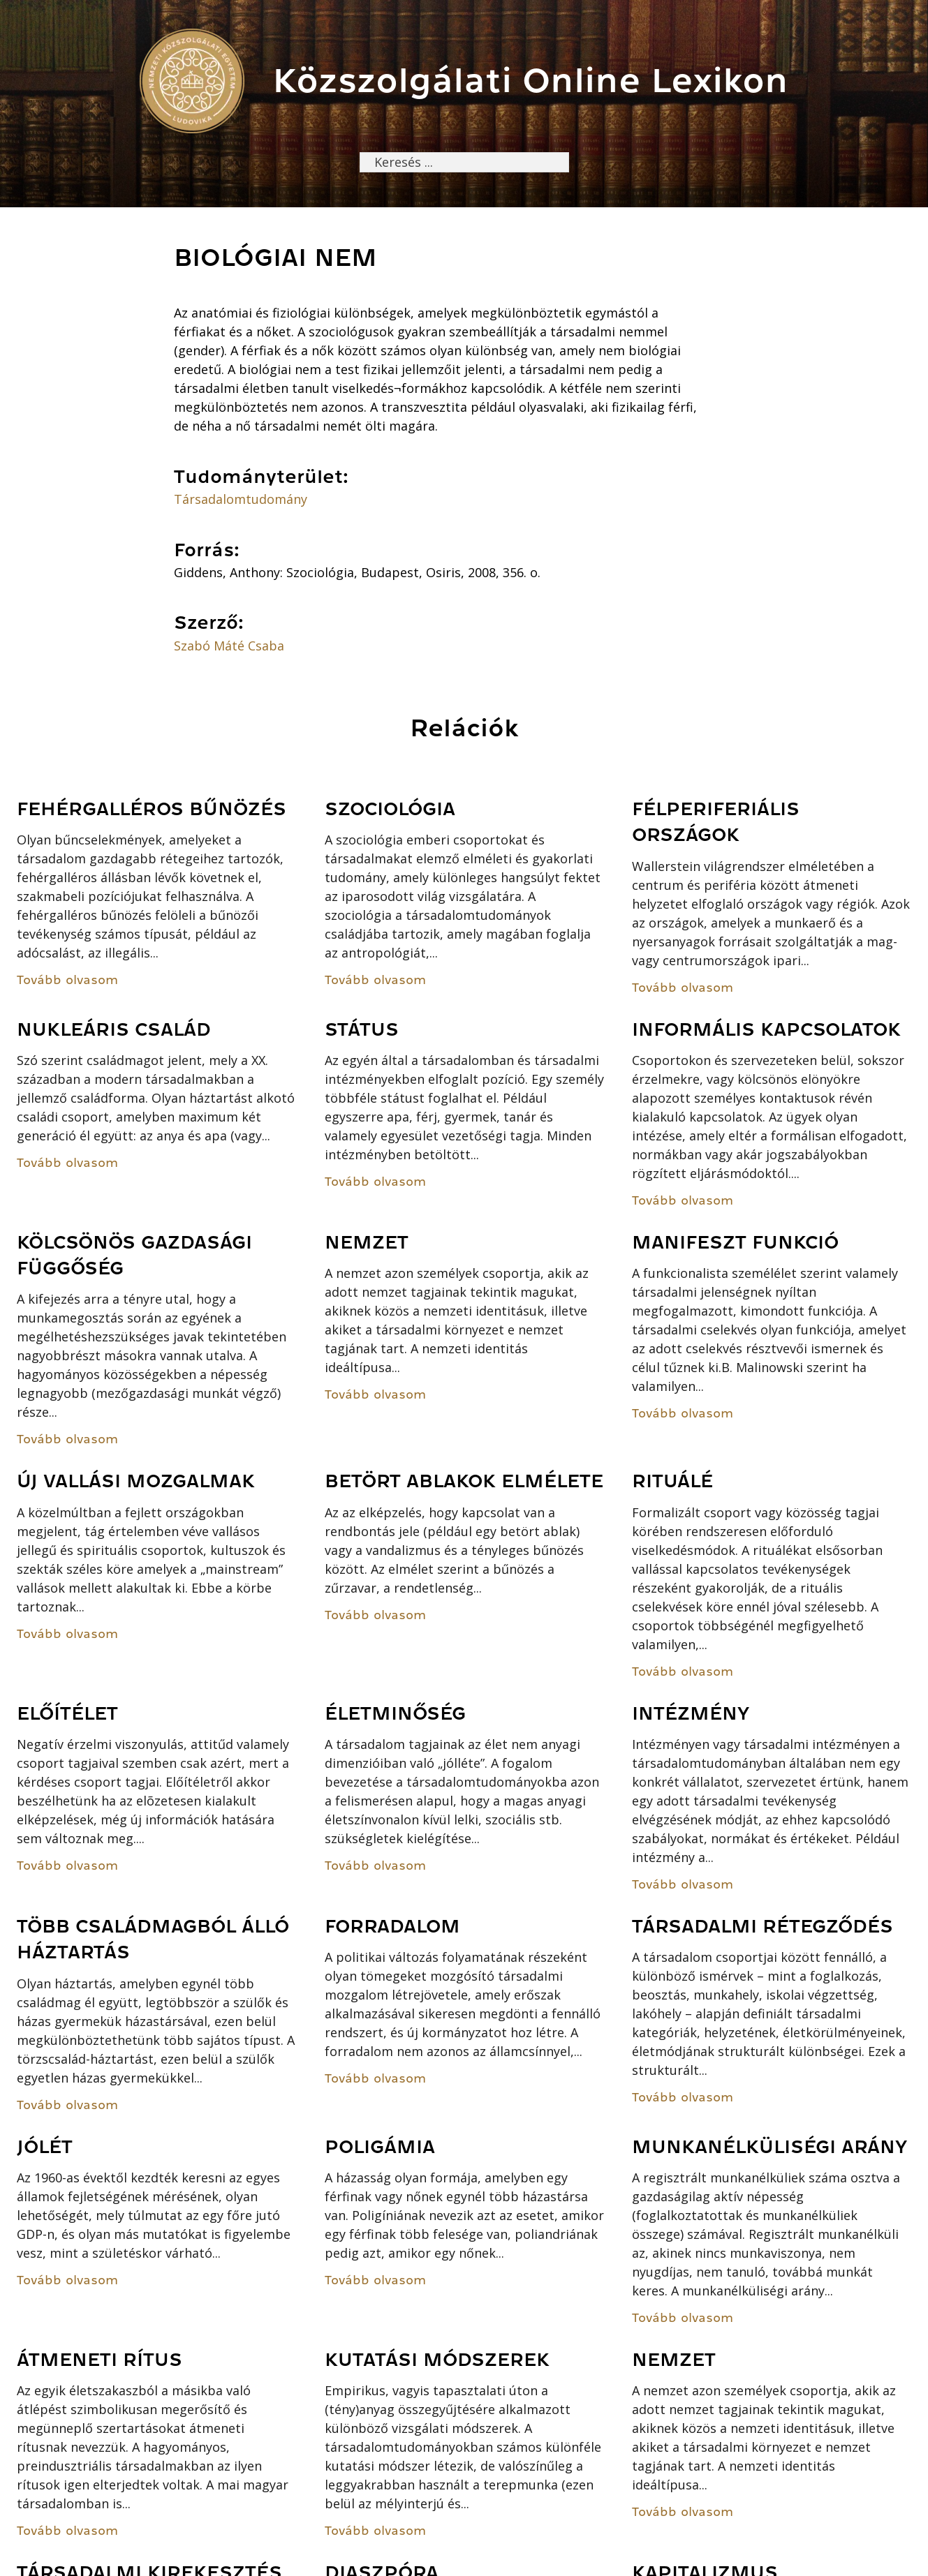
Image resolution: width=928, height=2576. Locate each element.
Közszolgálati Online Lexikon (530, 80)
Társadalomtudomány (240, 499)
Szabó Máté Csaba (229, 645)
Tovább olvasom (67, 980)
